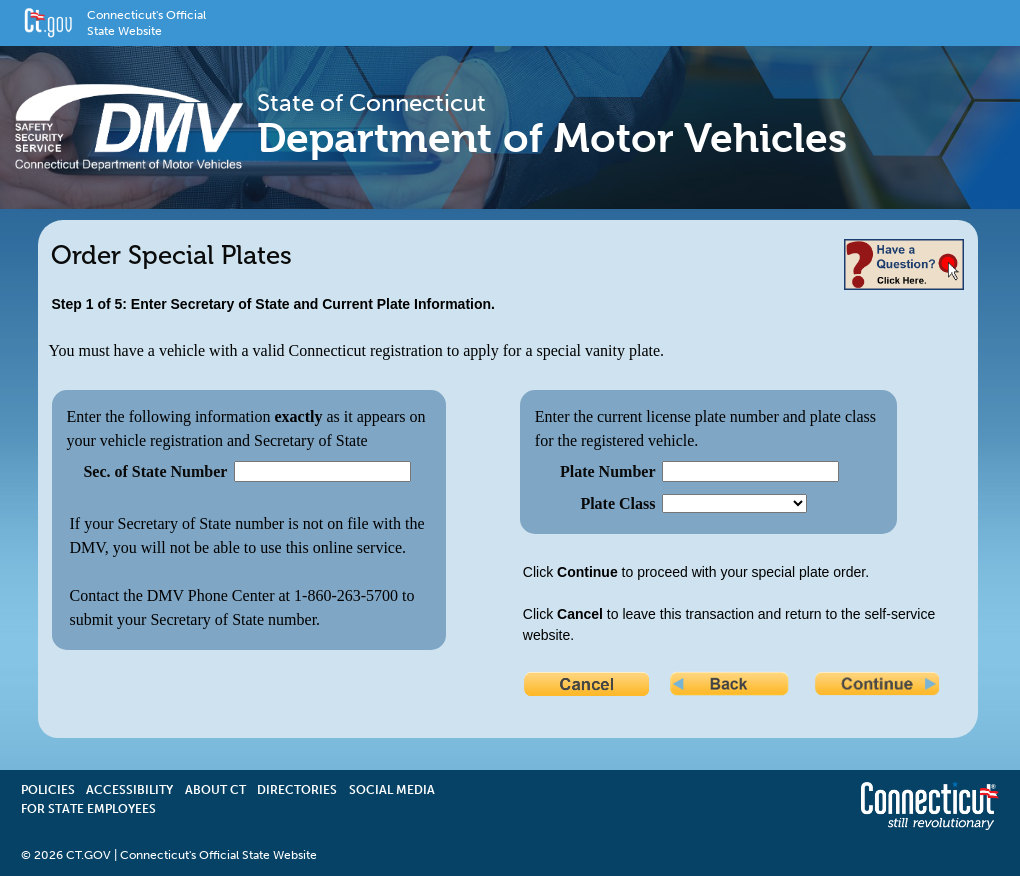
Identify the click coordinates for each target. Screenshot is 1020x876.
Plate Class (617, 503)
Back (734, 686)
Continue (879, 686)
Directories (297, 790)
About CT (215, 790)
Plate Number (608, 471)
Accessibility (129, 790)
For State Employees (88, 809)
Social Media (392, 790)
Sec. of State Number (155, 471)
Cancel (588, 686)
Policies (48, 790)
